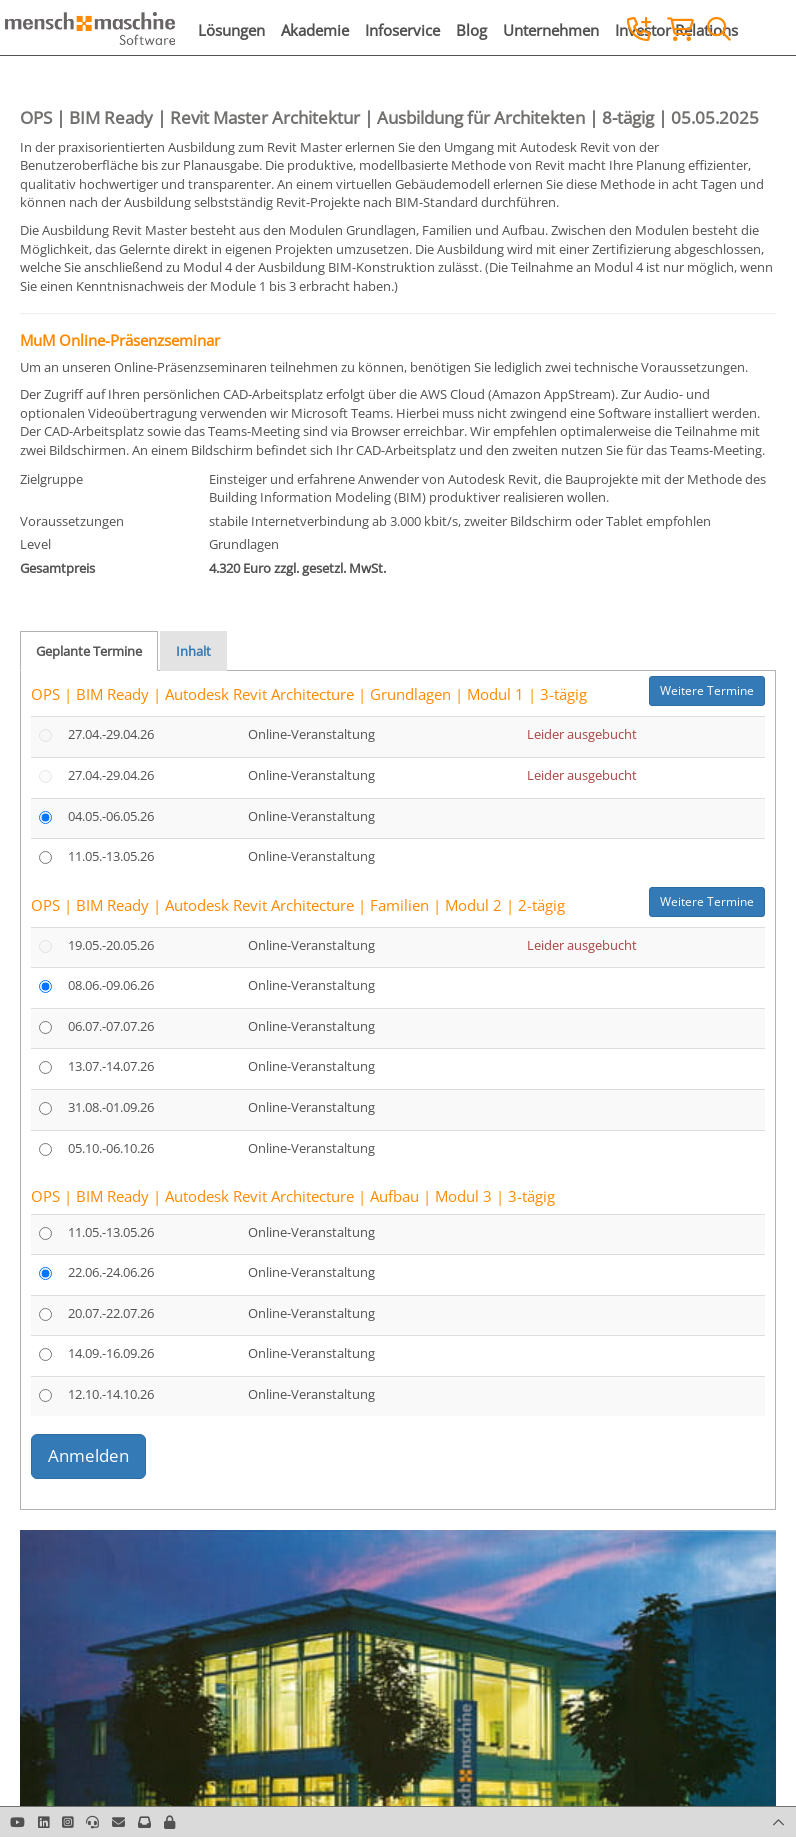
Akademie (315, 30)
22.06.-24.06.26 (111, 1272)
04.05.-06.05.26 (111, 816)
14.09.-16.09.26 (111, 1353)
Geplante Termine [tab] (89, 651)
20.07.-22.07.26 (111, 1313)
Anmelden (88, 1455)
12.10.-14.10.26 (111, 1394)
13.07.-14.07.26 (111, 1066)
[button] (169, 1822)
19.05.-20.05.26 (111, 945)
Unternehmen (551, 30)
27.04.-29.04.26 (111, 734)
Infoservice (402, 30)
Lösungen (231, 30)
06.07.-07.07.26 (111, 1026)
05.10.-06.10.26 (111, 1148)
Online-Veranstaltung (311, 734)
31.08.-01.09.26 (111, 1107)
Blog (471, 30)
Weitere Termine (707, 690)
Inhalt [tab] (193, 651)
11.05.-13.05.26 (111, 856)
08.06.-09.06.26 (111, 985)
